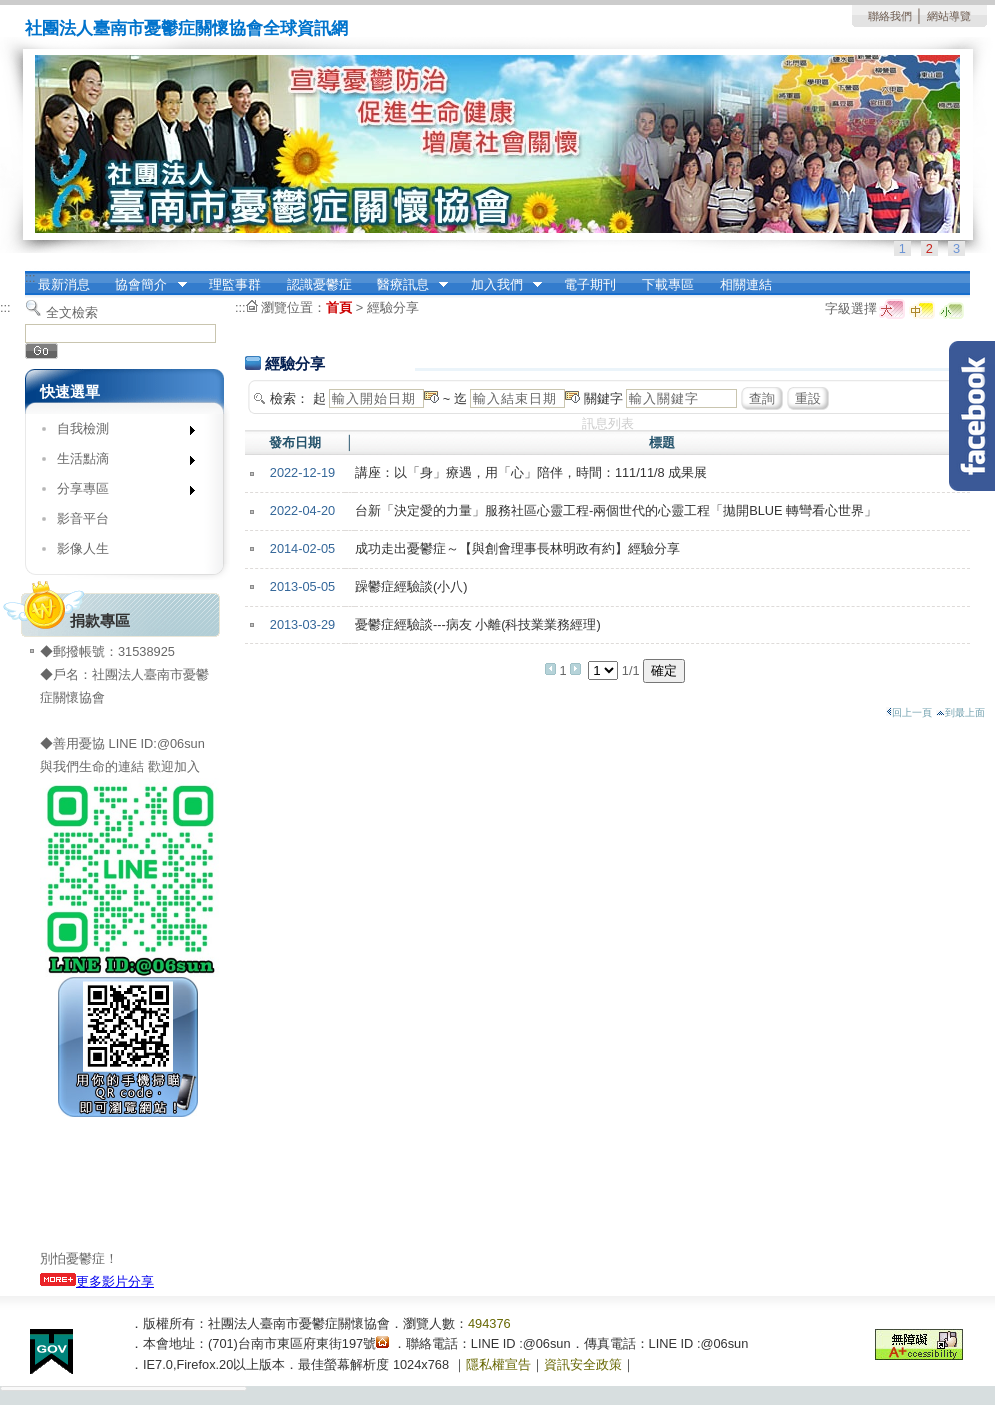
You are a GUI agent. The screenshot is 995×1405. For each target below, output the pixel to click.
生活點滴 (119, 462)
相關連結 (746, 284)
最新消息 (64, 284)
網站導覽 (949, 16)
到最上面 (960, 712)
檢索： (289, 398)
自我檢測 (119, 432)
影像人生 (83, 548)
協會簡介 (145, 285)
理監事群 (235, 284)
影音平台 (83, 518)
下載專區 (668, 284)
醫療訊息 (406, 285)
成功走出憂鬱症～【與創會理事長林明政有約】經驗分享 (517, 548)
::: (30, 277)
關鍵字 (603, 398)
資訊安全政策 (583, 1364)
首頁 (339, 307)
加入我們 (500, 285)
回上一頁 (909, 712)
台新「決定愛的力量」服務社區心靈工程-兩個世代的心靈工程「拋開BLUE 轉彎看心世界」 (616, 510)
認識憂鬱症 (319, 284)
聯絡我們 (890, 16)
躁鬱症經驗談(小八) (411, 586)
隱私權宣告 (498, 1364)
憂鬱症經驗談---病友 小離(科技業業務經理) (478, 624)
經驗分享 (393, 307)
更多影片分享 (97, 1281)
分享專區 (119, 492)
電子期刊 (590, 284)
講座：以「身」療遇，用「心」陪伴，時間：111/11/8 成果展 (531, 472)
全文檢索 (72, 312)
